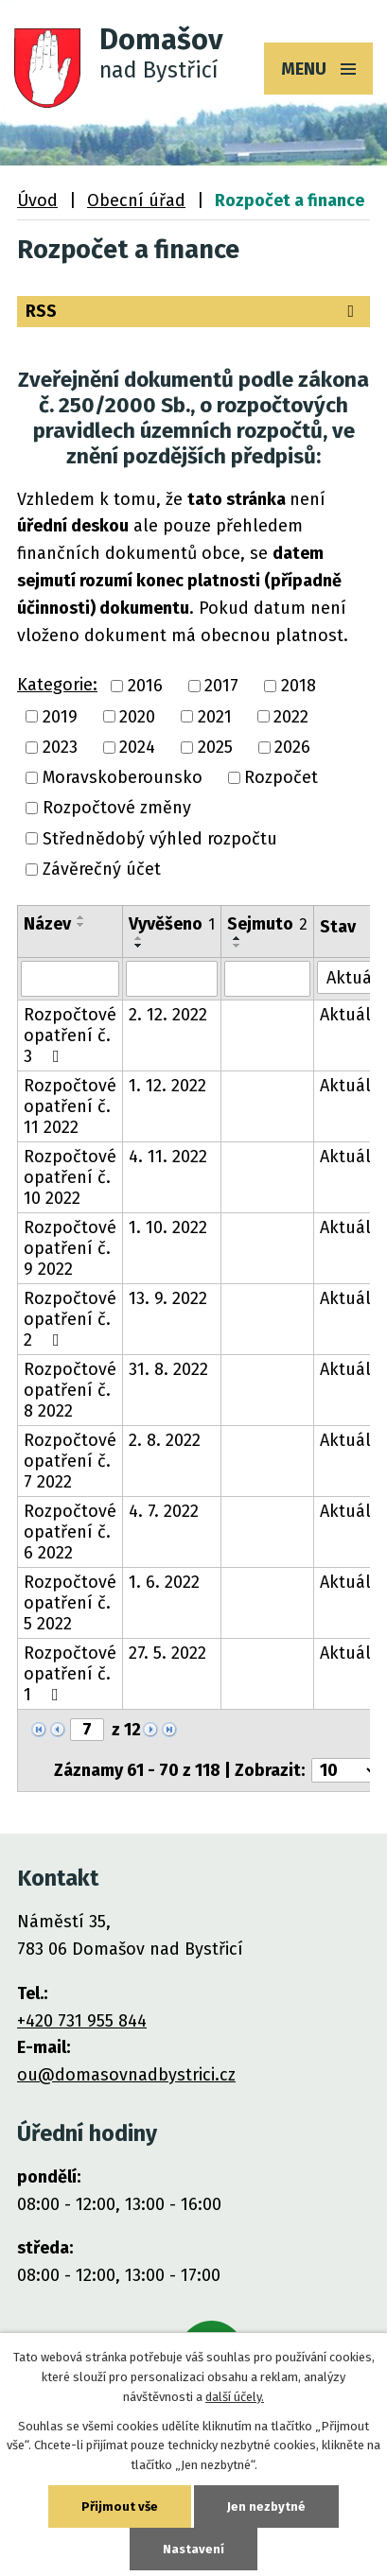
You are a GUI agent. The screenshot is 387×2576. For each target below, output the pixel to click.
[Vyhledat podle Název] (70, 979)
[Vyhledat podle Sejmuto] (267, 979)
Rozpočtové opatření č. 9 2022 (70, 1248)
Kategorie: (57, 684)
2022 (290, 716)
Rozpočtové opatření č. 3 (70, 1035)
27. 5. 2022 (167, 1653)
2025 (215, 747)
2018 (298, 686)
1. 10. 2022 (168, 1227)
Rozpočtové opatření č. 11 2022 (70, 1106)
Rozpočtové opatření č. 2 (70, 1319)
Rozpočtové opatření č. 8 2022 (70, 1390)
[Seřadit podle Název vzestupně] (81, 917)
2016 (145, 686)
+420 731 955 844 (82, 2020)
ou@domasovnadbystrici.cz (126, 2074)
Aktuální (353, 1014)
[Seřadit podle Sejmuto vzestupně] (237, 938)
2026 (292, 747)
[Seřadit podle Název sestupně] (81, 925)
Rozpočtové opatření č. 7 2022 (70, 1461)
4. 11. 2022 (168, 1156)
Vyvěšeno (172, 924)
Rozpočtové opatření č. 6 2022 (70, 1532)
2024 (137, 747)
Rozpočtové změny (117, 808)
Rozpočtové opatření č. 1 (70, 1674)
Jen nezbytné (266, 2506)
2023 (60, 747)
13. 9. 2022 (168, 1298)
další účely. (234, 2397)
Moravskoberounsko (122, 777)
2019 (60, 716)
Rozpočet (281, 777)
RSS (193, 311)
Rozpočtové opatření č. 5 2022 (70, 1603)
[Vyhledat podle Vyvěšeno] (172, 979)
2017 (221, 686)
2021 (215, 716)
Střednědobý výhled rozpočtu (160, 838)
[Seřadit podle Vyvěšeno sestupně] (139, 945)
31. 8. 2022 (168, 1369)
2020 (137, 716)
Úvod (37, 200)
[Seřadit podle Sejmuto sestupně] (237, 945)
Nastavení (193, 2549)
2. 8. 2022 (165, 1440)
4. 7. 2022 (164, 1511)
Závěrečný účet (102, 869)
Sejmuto (267, 924)
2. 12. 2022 (168, 1014)
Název (47, 924)
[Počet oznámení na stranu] (345, 1770)
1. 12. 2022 (167, 1085)
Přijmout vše (119, 2506)
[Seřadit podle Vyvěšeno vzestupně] (139, 938)
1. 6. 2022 (164, 1582)
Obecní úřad (136, 200)
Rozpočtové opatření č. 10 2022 (70, 1177)
